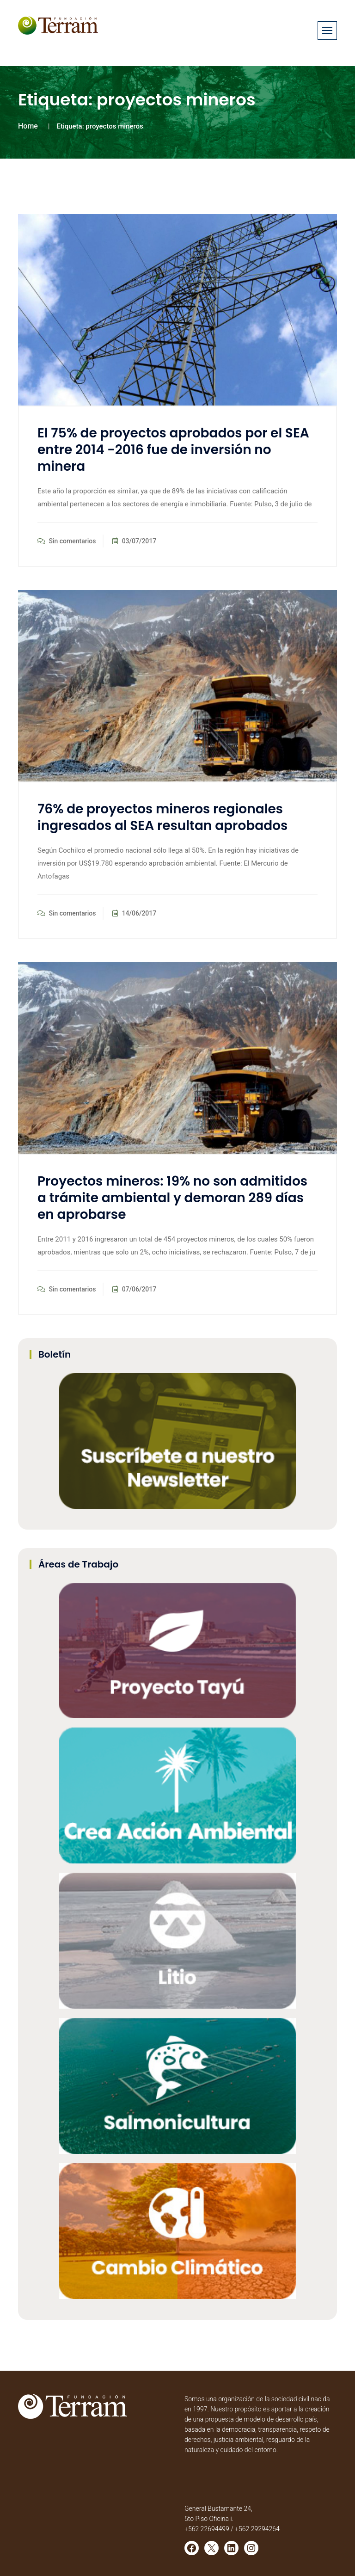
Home (28, 126)
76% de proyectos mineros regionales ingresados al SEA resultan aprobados (162, 817)
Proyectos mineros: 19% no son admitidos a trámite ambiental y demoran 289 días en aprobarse (172, 1198)
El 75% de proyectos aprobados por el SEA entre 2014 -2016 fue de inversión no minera (173, 450)
